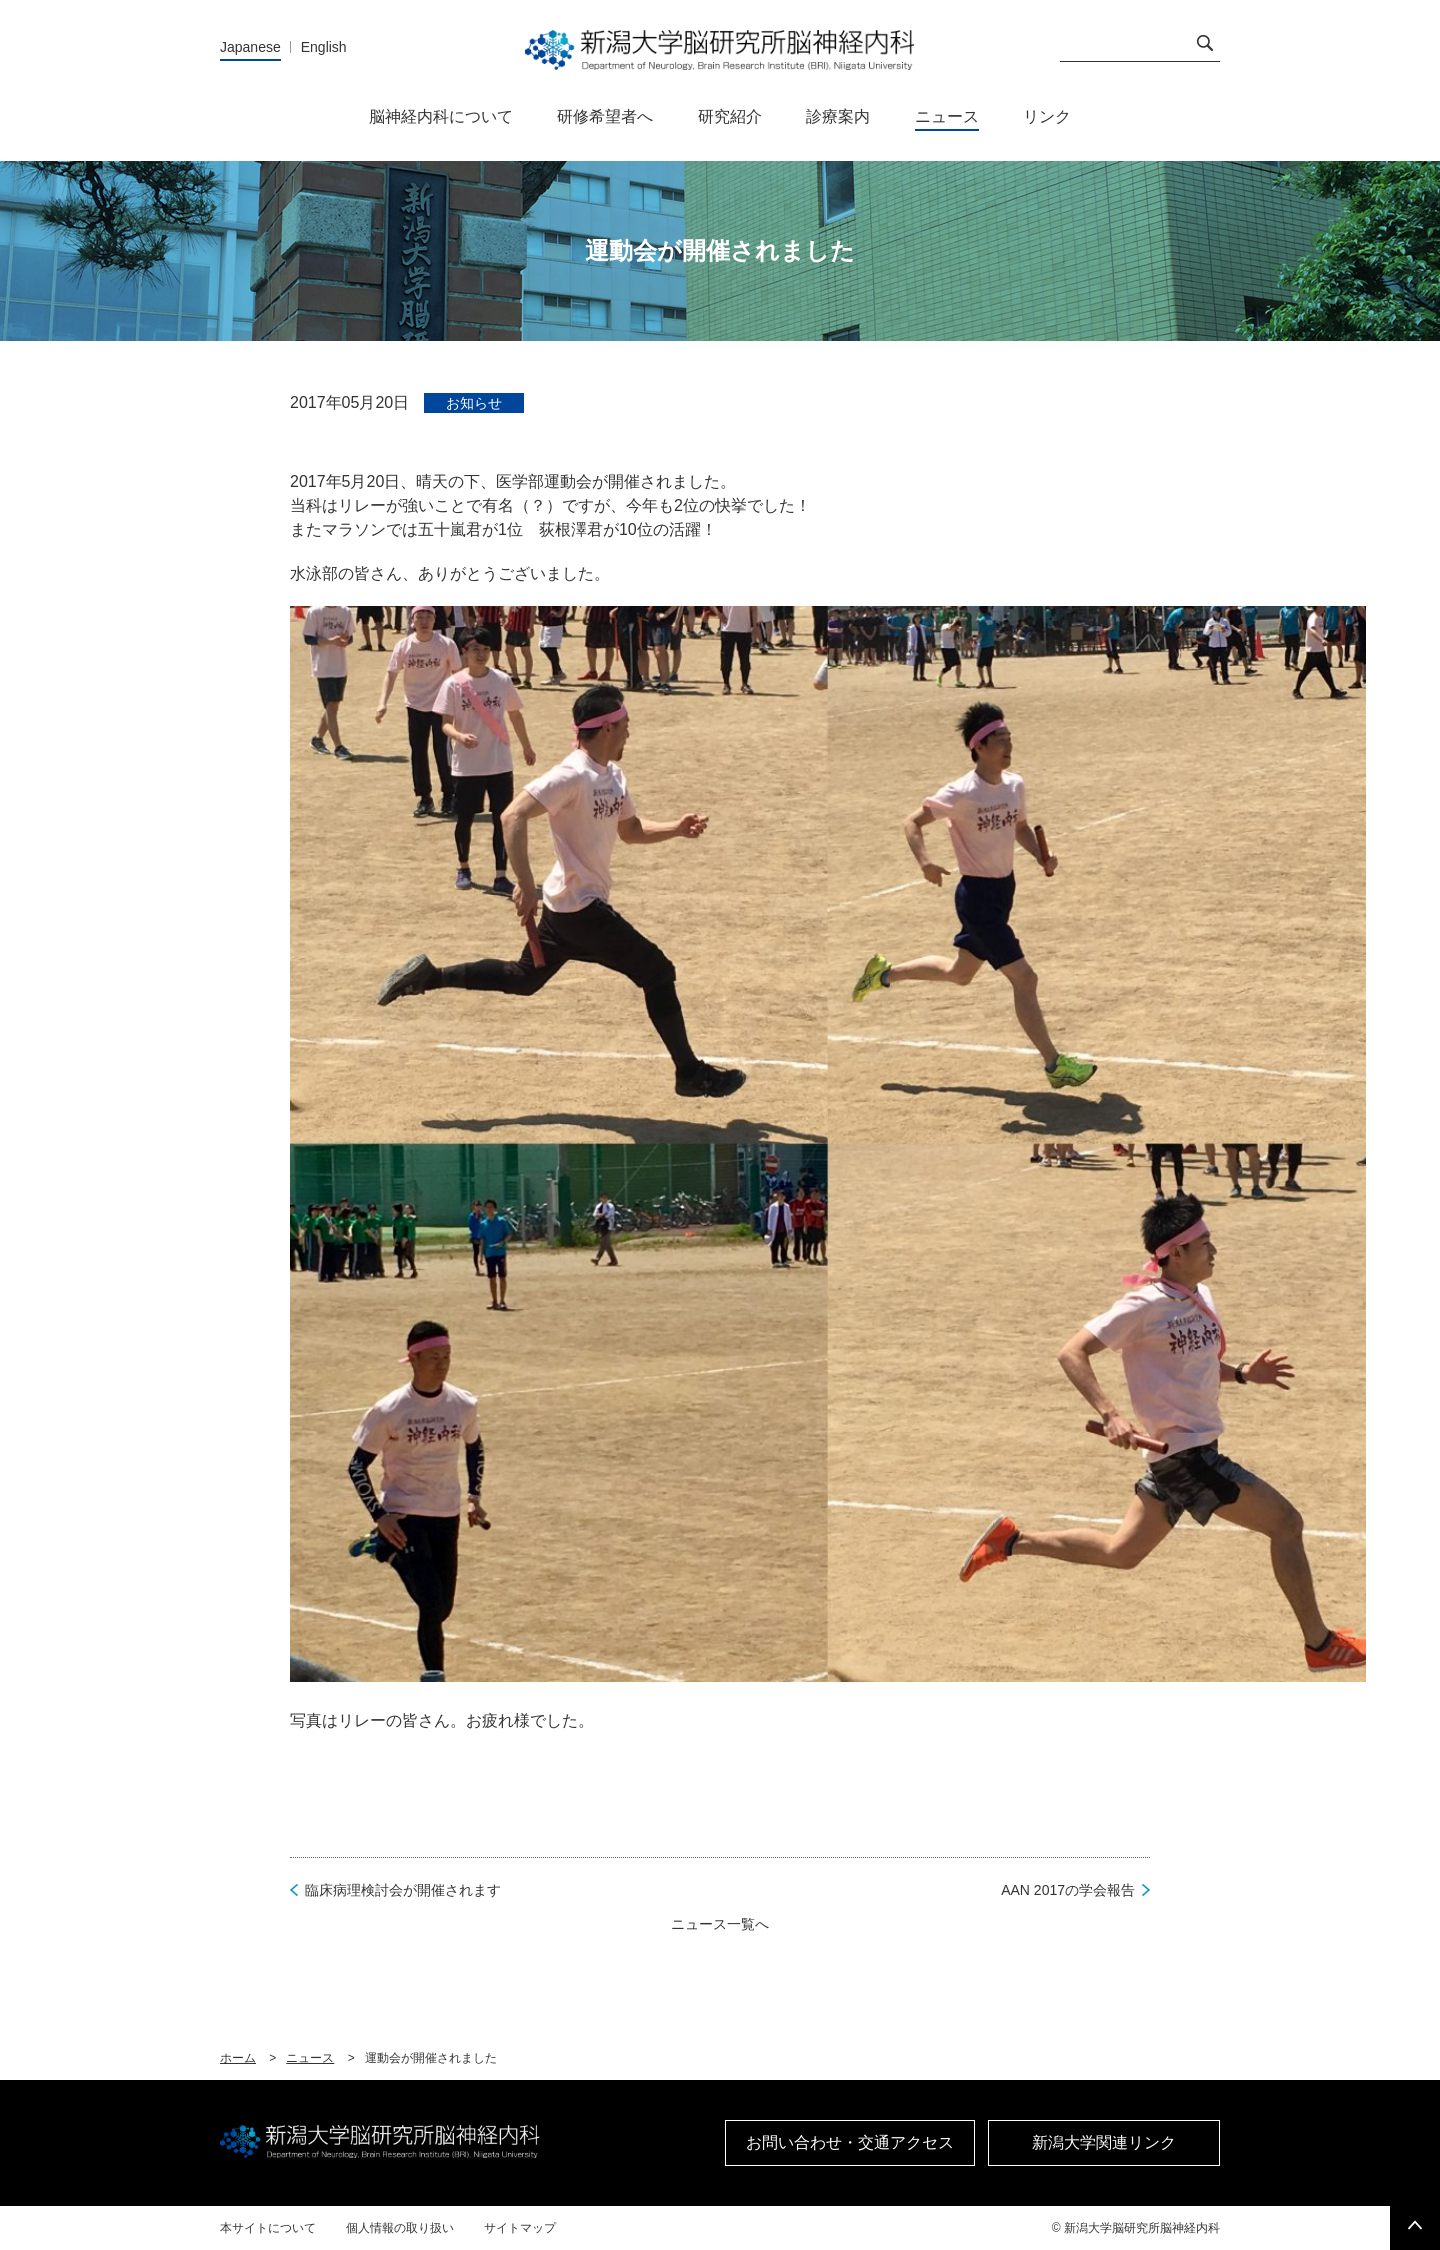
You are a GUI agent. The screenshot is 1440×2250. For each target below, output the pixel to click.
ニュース (310, 2058)
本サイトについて (268, 2228)
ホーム (238, 2058)
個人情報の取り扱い (400, 2228)
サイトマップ (520, 2228)
